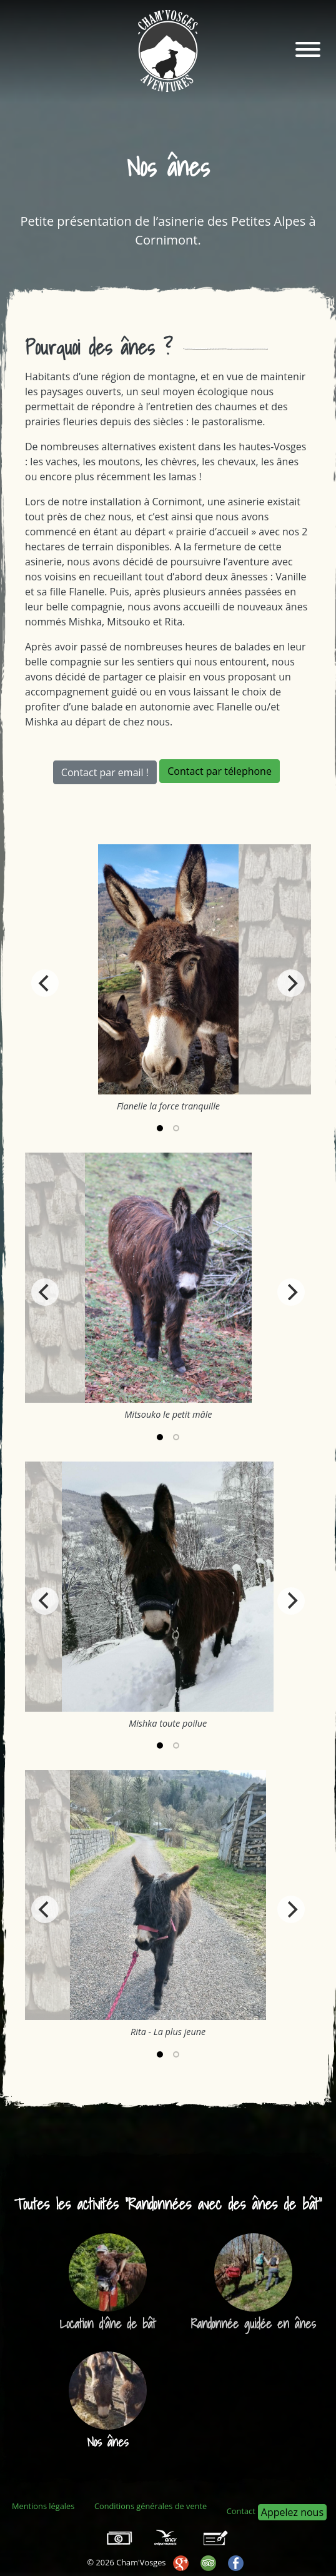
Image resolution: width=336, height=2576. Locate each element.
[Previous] (45, 983)
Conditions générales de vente (150, 2506)
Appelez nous (292, 2512)
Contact (241, 2511)
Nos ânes (107, 2442)
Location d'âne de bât (107, 2323)
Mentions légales (43, 2506)
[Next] (291, 983)
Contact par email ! (105, 772)
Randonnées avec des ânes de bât (224, 2204)
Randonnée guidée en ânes (253, 2323)
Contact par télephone (219, 771)
